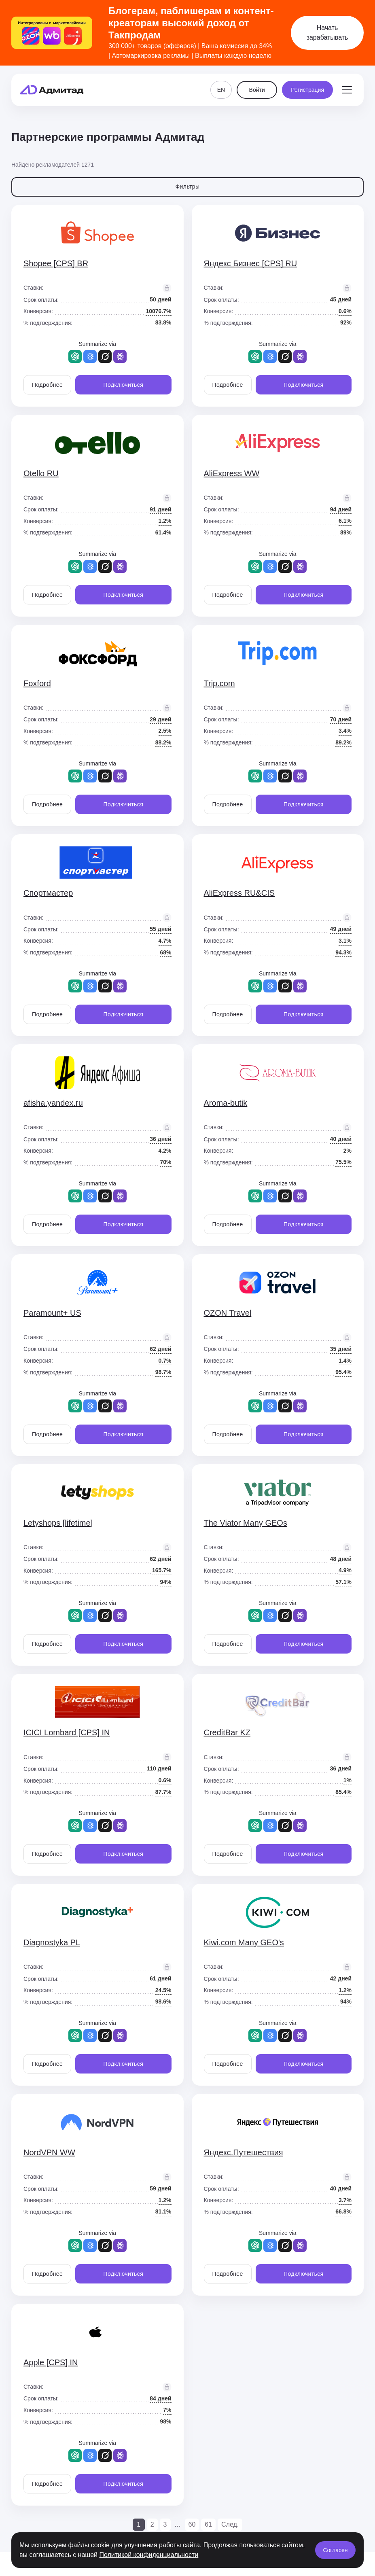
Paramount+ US (52, 1312)
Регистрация (307, 90)
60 (192, 2524)
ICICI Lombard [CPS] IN (66, 1732)
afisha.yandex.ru (53, 1102)
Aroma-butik (226, 1102)
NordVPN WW (49, 2152)
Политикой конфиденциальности (148, 2554)
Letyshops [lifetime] (58, 1522)
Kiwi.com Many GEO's (244, 1942)
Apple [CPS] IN (50, 2362)
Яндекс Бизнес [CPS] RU (250, 263)
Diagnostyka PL (51, 1942)
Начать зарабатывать (327, 32)
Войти (257, 90)
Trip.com (219, 683)
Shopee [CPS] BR (55, 263)
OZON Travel (228, 1312)
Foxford (37, 683)
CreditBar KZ (227, 1732)
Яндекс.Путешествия (243, 2152)
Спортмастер (48, 892)
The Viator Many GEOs (245, 1522)
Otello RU (41, 473)
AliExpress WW (232, 473)
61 (208, 2524)
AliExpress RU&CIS (239, 892)
